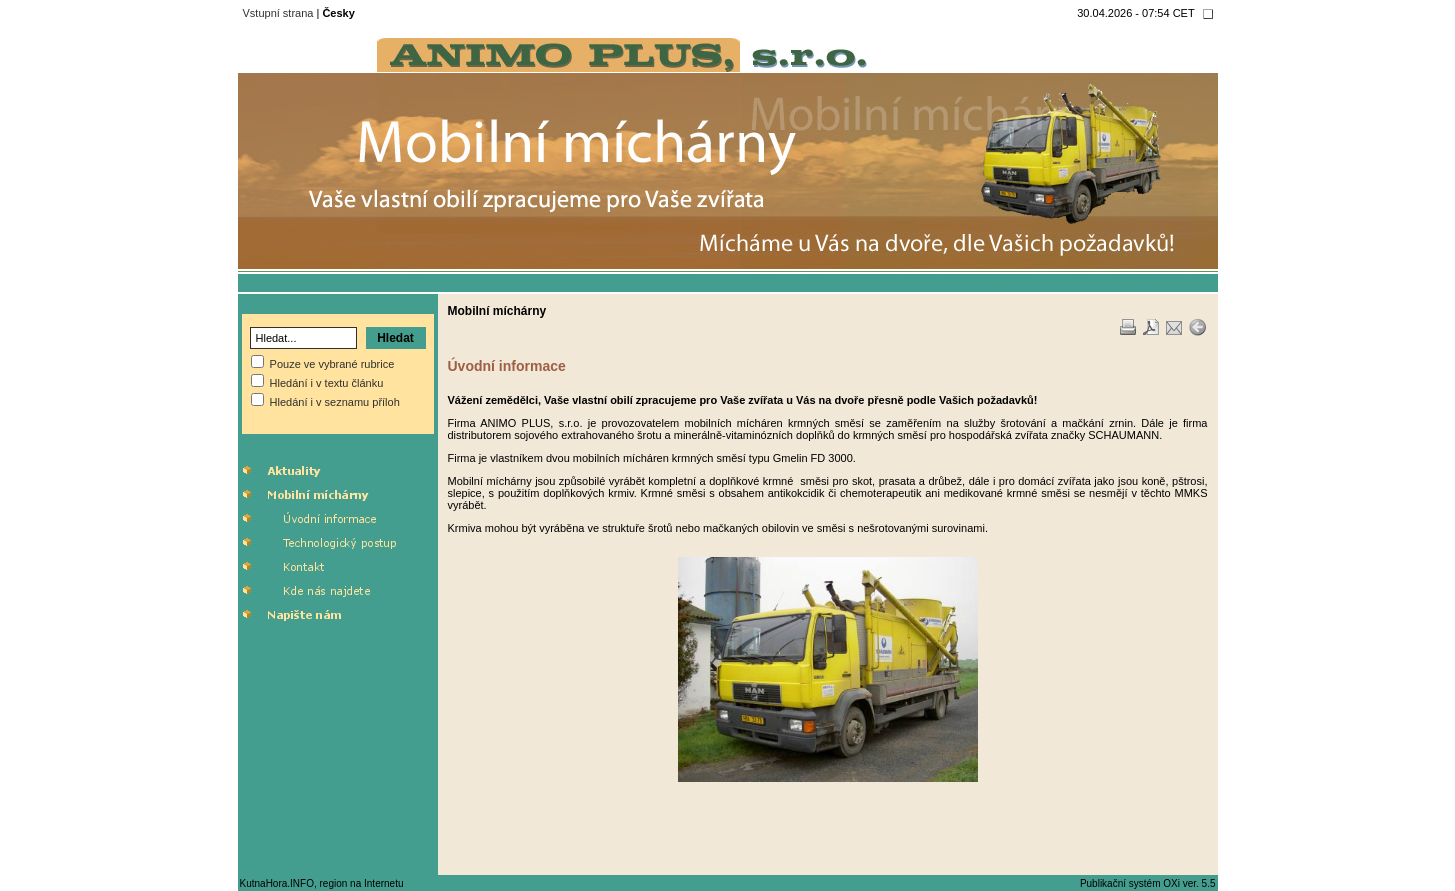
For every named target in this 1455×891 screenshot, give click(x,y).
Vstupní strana (278, 13)
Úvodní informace (507, 366)
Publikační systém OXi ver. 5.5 (1148, 883)
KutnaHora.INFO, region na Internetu (322, 883)
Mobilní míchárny (497, 311)
